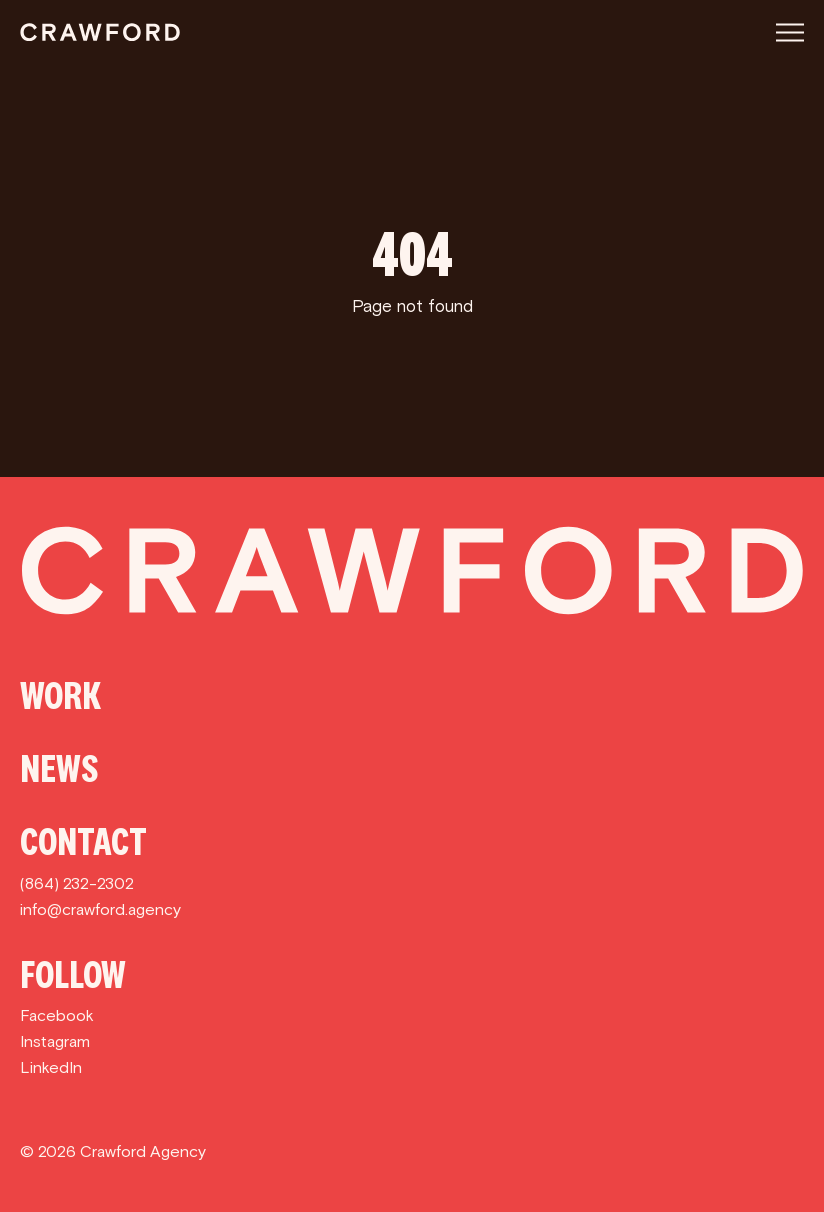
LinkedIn (51, 1067)
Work (60, 695)
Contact (83, 841)
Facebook (57, 1015)
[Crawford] (100, 32)
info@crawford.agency (100, 909)
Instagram (55, 1041)
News (59, 768)
